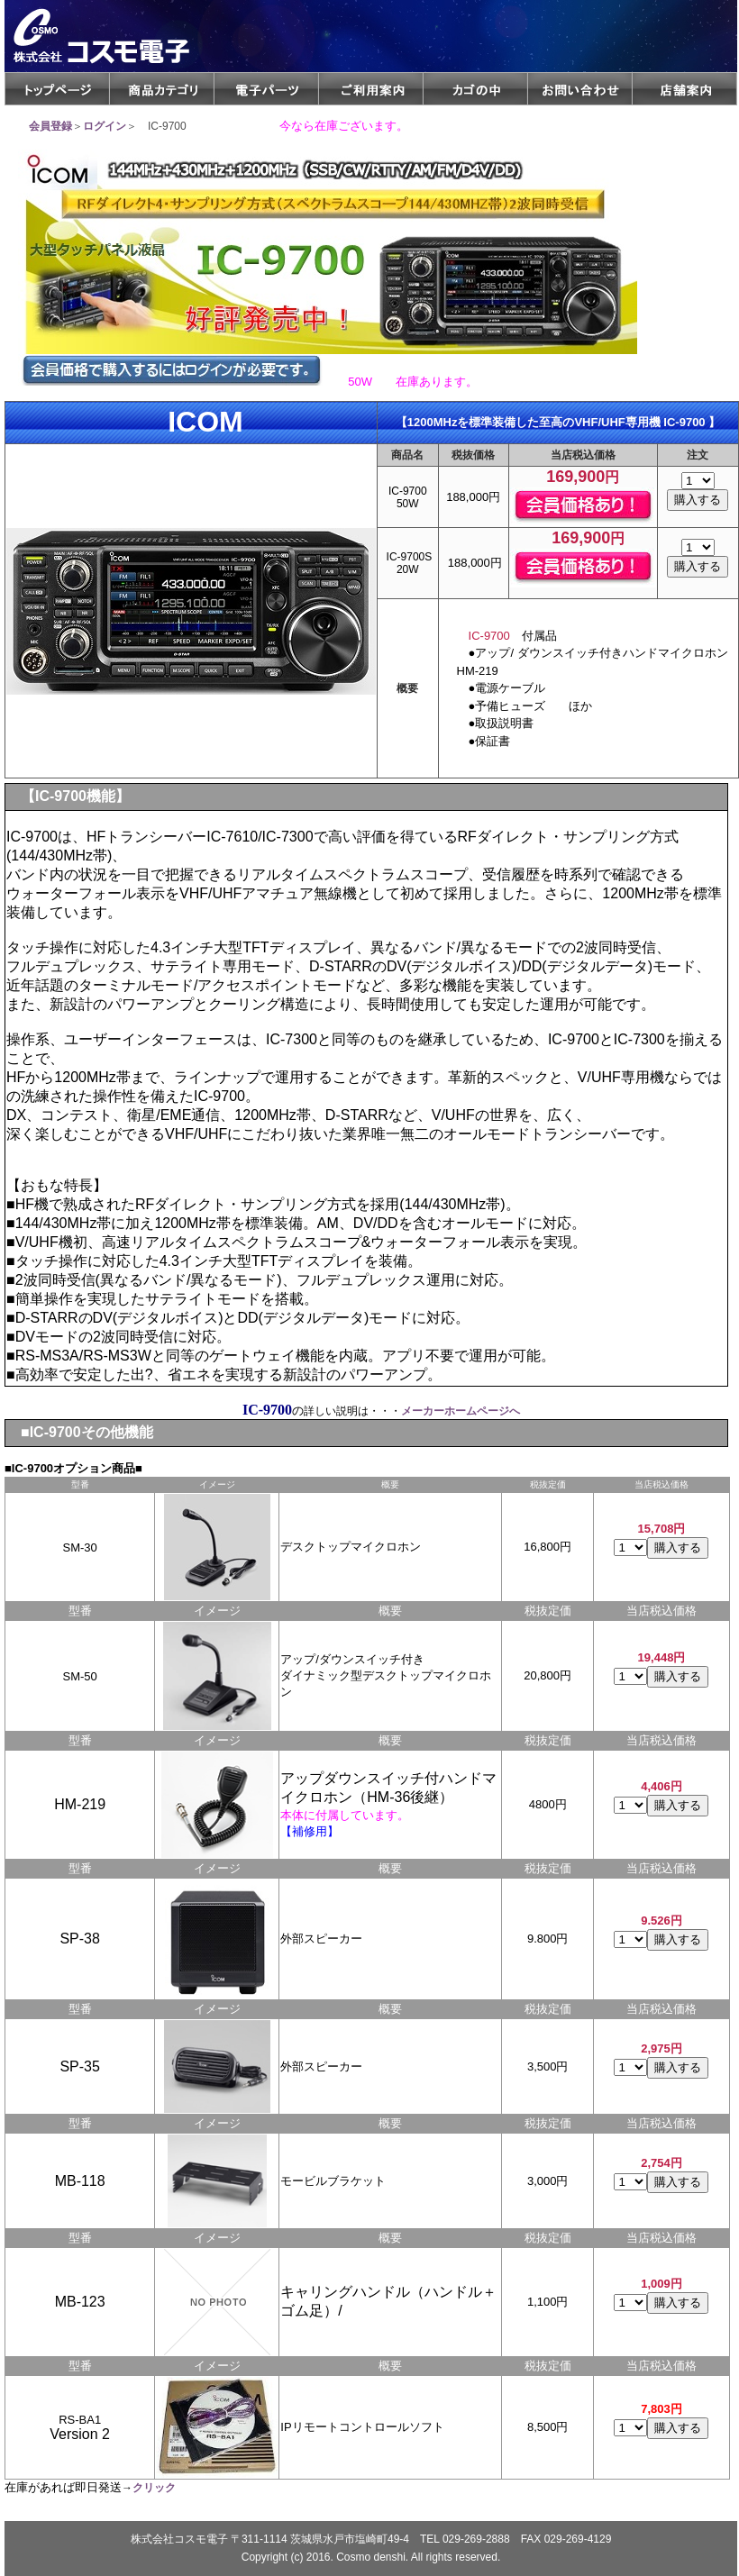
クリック (154, 2487)
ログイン (104, 126)
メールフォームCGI (580, 89)
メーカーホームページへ (460, 1411)
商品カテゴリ (162, 89)
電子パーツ (266, 89)
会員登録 (50, 126)
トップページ (57, 89)
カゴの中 (475, 89)
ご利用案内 (371, 89)
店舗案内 (684, 89)
